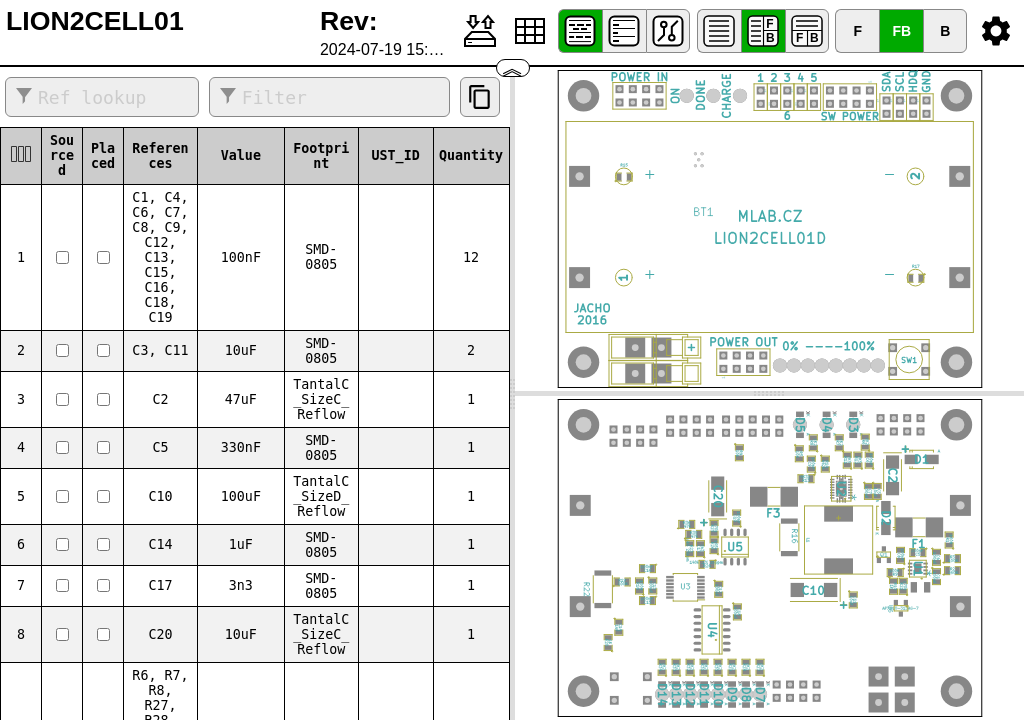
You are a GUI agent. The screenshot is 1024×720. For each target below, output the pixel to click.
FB (901, 31)
